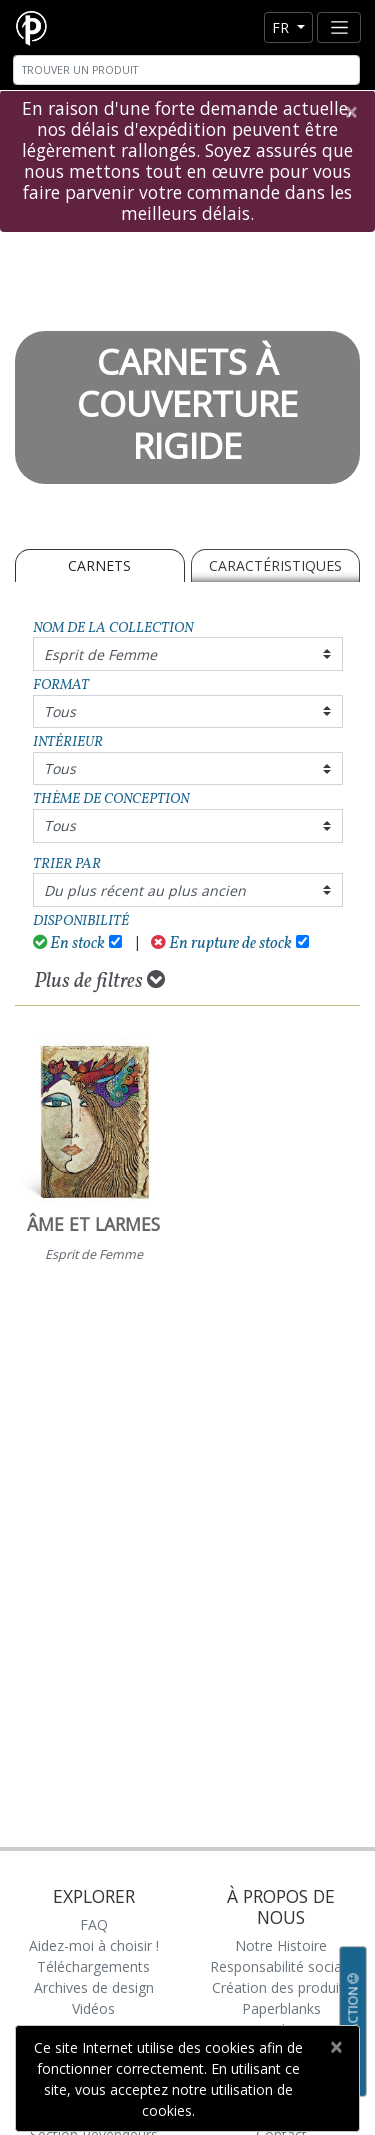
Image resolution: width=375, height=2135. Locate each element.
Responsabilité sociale (281, 1966)
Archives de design (94, 1987)
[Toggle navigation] (339, 27)
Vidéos (93, 2008)
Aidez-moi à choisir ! (94, 1945)
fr (282, 27)
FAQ (94, 1924)
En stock (69, 943)
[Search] (186, 70)
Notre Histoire (281, 1945)
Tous (60, 711)
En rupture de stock (221, 943)
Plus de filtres (99, 981)
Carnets (99, 565)
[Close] (350, 112)
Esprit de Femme (100, 654)
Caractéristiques (275, 565)
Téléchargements (93, 1966)
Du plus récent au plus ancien (145, 890)
